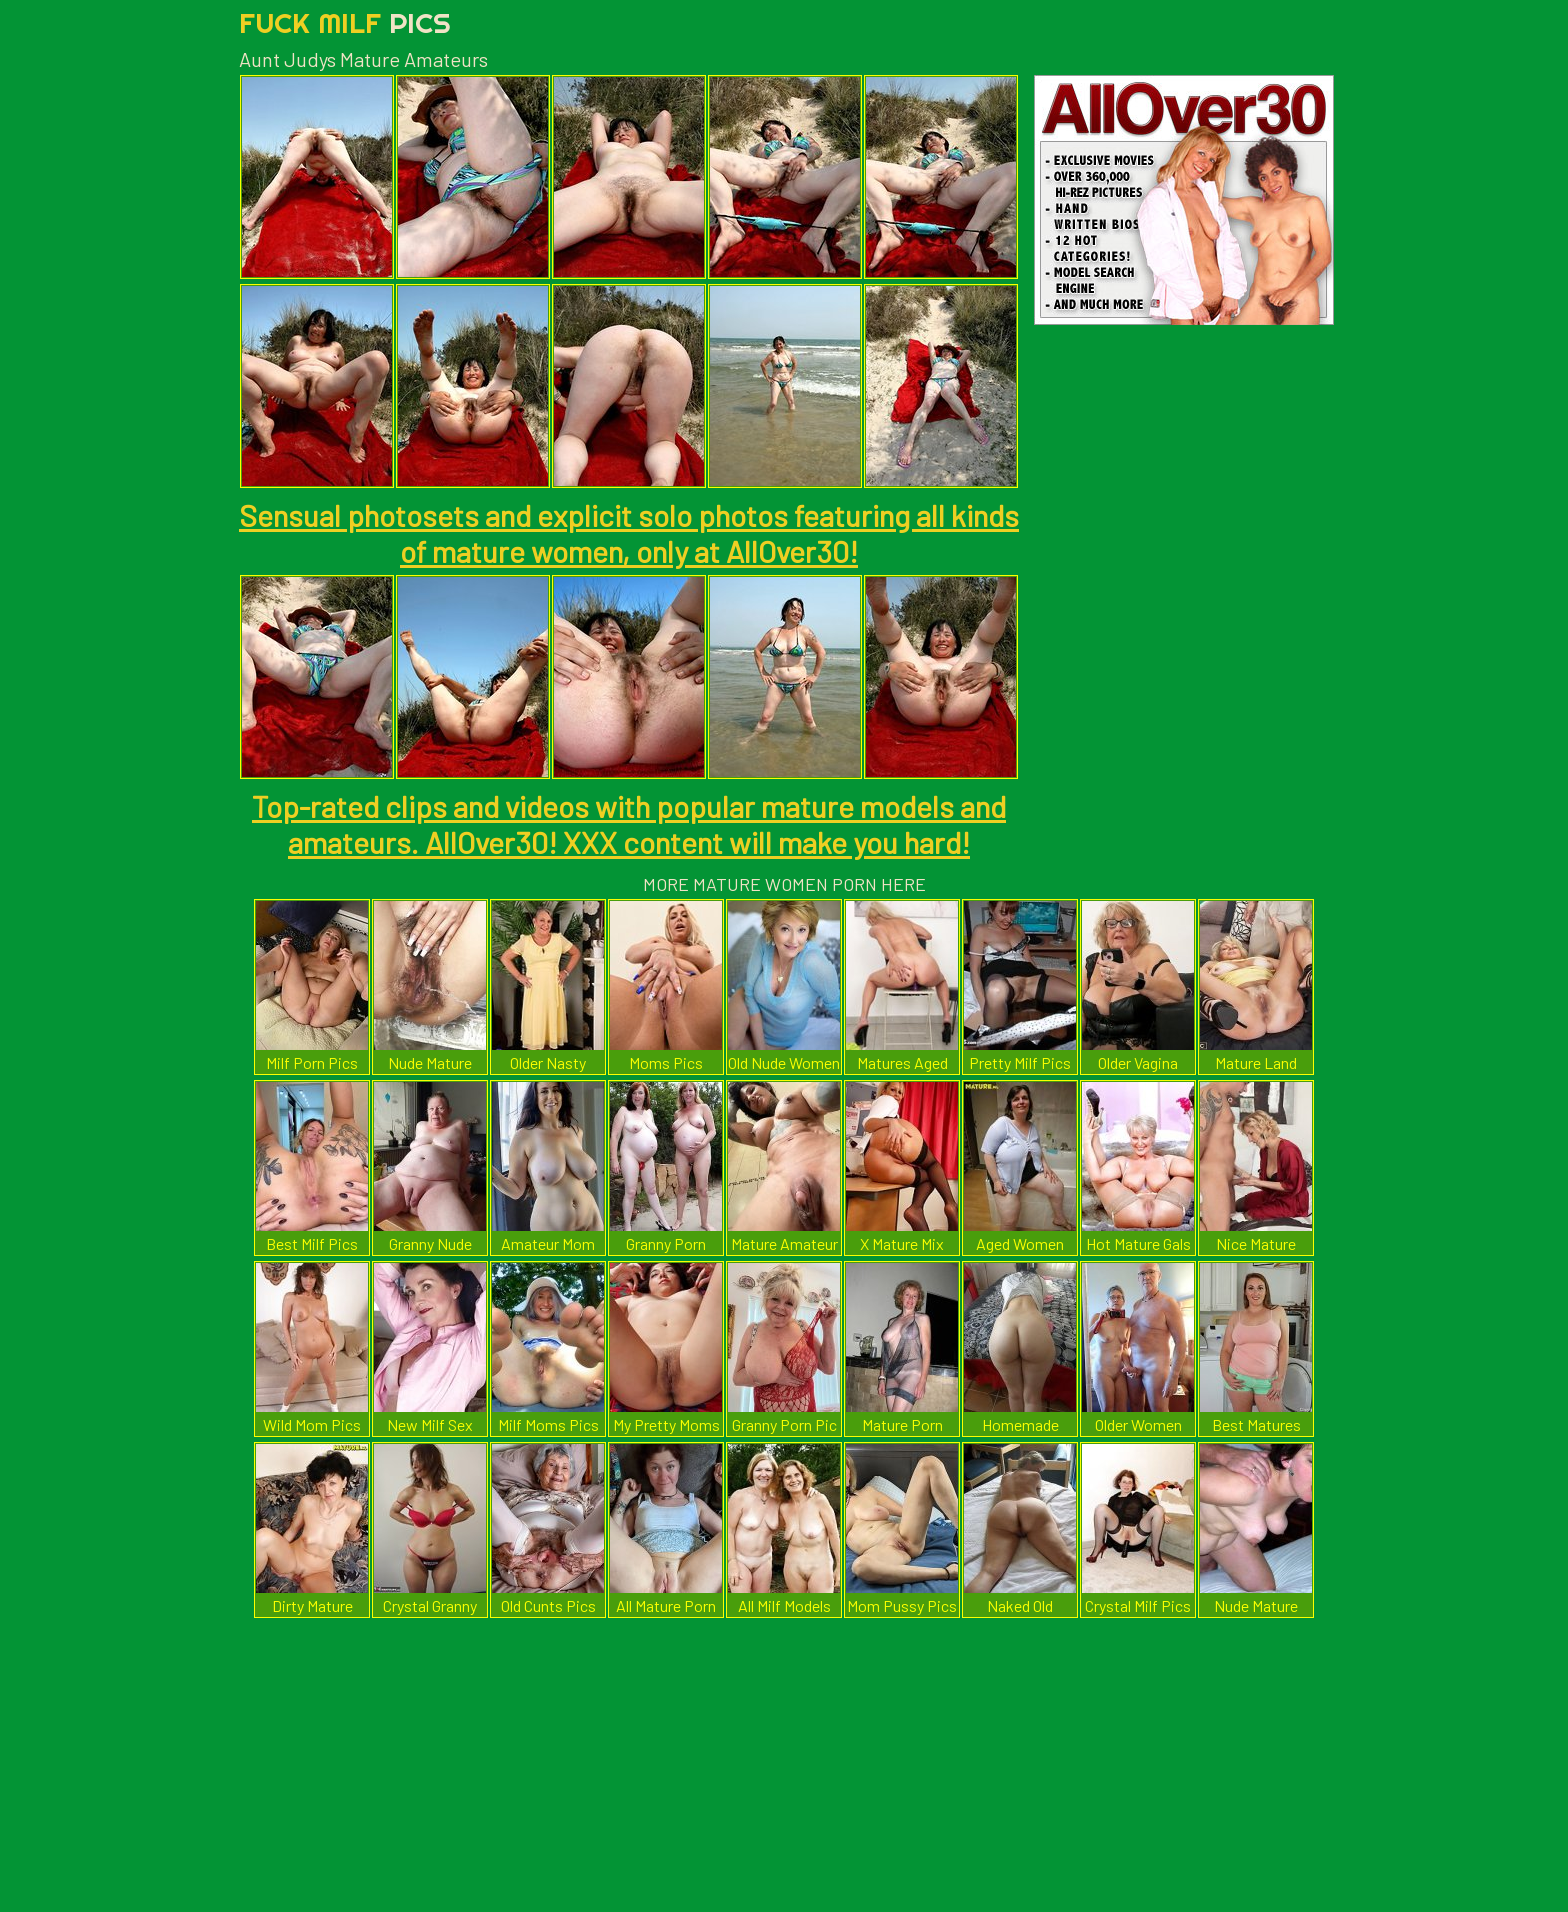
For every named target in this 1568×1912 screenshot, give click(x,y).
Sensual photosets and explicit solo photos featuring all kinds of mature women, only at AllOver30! (629, 533)
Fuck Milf (345, 22)
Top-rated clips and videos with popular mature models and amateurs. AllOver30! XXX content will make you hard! (629, 824)
